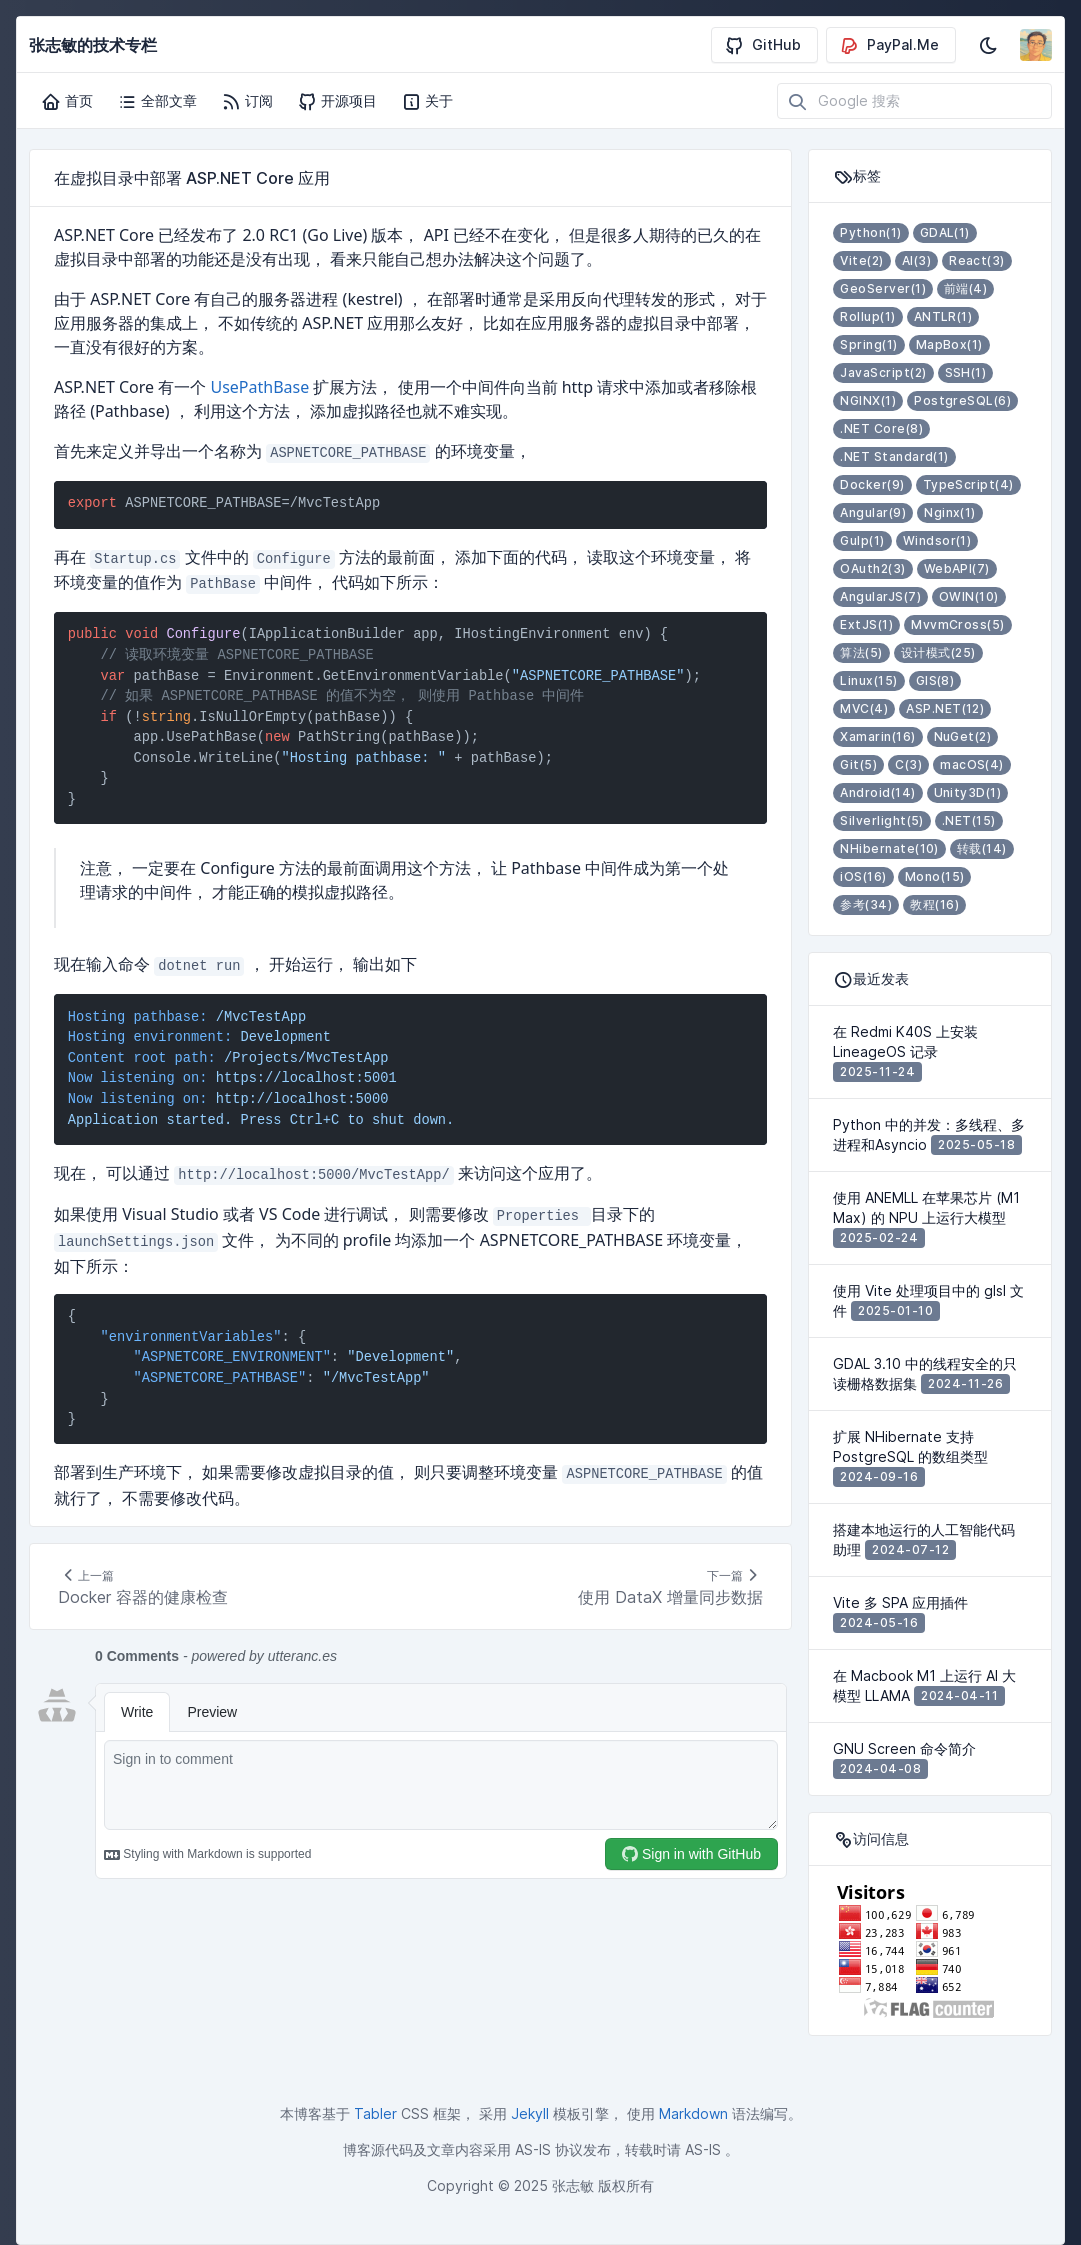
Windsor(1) (937, 540)
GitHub (762, 45)
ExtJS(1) (866, 624)
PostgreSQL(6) (962, 400)
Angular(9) (873, 512)
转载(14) (982, 848)
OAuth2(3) (872, 568)
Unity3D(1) (968, 792)
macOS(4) (972, 764)
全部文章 (157, 101)
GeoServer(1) (883, 288)
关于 (427, 101)
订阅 (247, 101)
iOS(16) (863, 876)
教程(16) (934, 904)
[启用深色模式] (988, 45)
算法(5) (861, 652)
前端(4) (965, 288)
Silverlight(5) (882, 820)
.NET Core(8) (881, 428)
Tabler (375, 2113)
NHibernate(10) (889, 848)
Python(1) (870, 232)
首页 (67, 101)
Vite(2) (861, 260)
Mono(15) (935, 876)
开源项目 (337, 101)
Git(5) (858, 764)
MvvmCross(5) (958, 624)
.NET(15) (969, 820)
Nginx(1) (950, 512)
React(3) (977, 260)
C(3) (908, 764)
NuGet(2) (963, 736)
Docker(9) (872, 484)
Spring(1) (868, 344)
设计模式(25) (938, 652)
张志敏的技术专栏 (93, 45)
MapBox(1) (949, 344)
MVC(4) (864, 708)
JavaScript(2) (883, 372)
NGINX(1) (868, 400)
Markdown (693, 2113)
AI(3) (916, 260)
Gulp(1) (862, 540)
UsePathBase (259, 387)
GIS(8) (935, 680)
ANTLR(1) (943, 316)
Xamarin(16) (877, 736)
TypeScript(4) (968, 484)
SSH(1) (966, 372)
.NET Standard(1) (894, 456)
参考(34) (866, 904)
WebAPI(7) (957, 568)
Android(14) (877, 792)
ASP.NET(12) (945, 708)
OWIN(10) (969, 596)
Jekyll (530, 2113)
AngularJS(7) (880, 596)
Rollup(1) (867, 316)
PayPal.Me (889, 45)
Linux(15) (868, 680)
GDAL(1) (945, 232)
